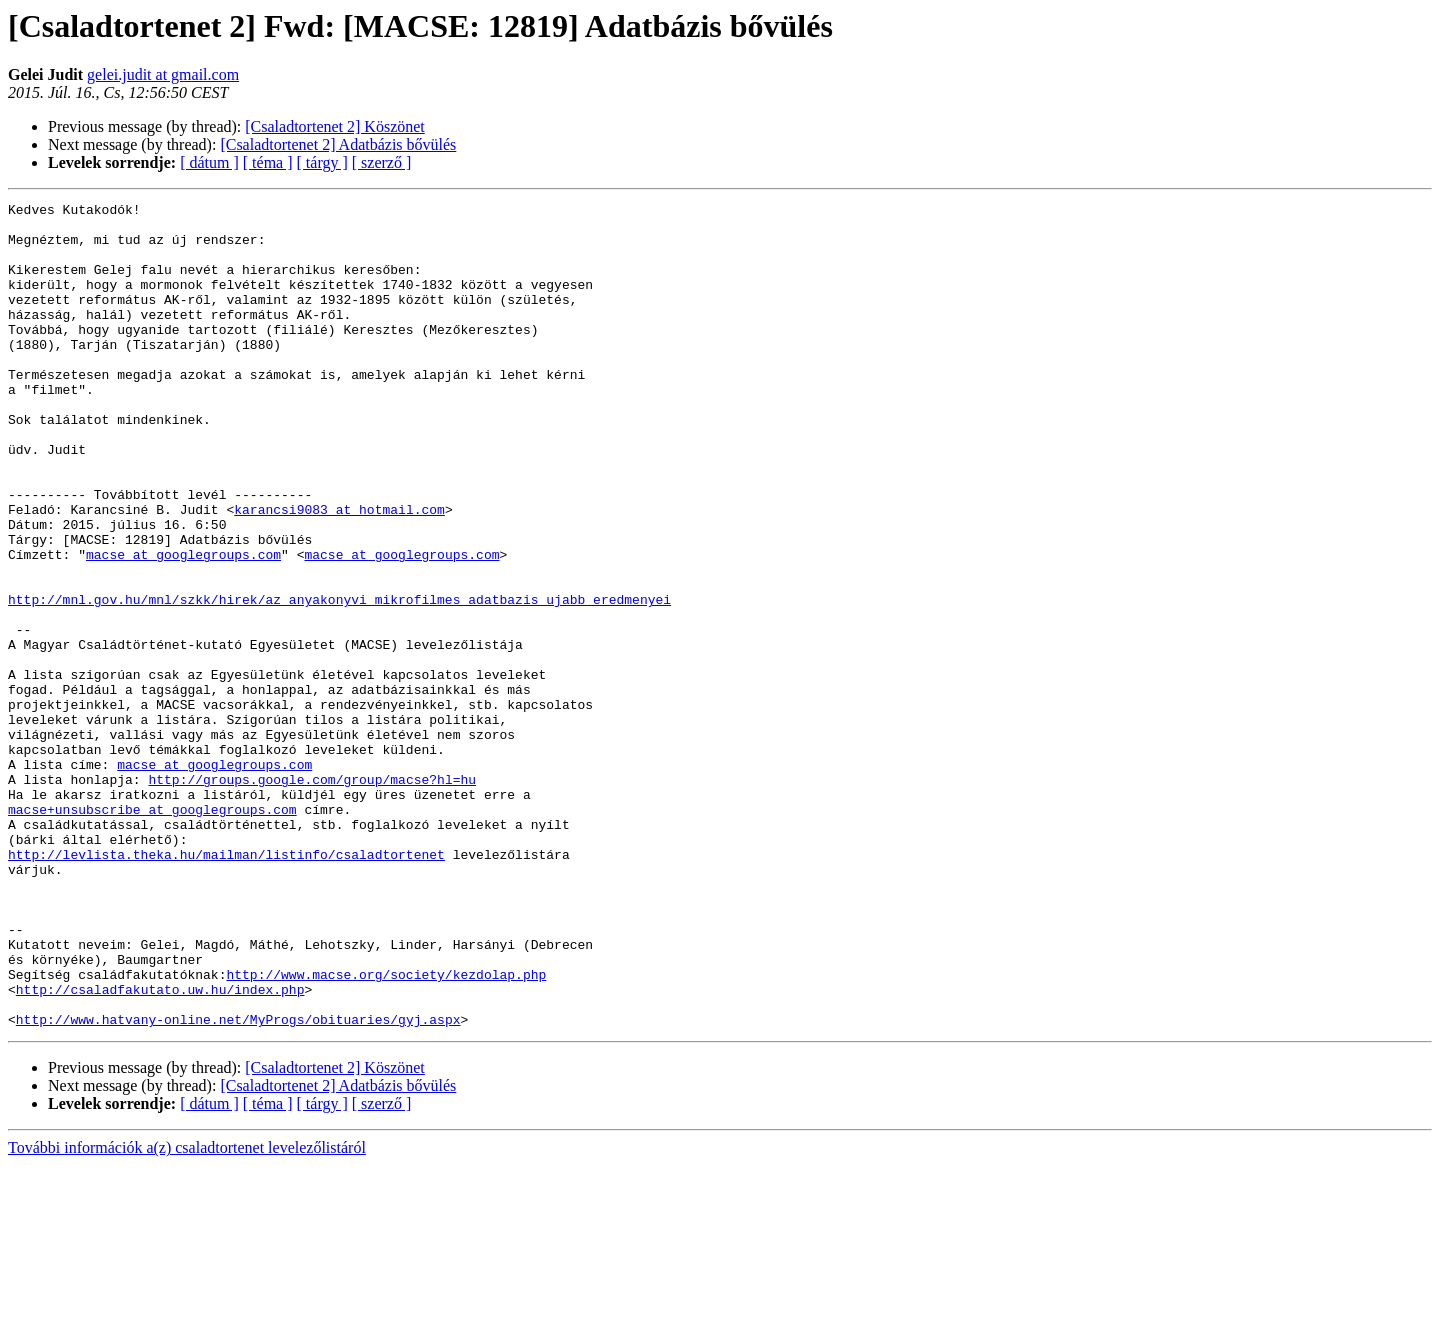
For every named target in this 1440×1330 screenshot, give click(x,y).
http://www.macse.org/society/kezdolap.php (386, 1130)
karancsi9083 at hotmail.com (339, 572)
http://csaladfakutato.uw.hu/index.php (160, 1148)
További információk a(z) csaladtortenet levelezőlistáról (187, 1312)
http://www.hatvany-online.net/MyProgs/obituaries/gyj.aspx (238, 1184)
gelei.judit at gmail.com (163, 74)
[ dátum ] (209, 162)
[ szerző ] (382, 162)
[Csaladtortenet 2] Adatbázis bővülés (338, 144)
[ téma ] (268, 162)
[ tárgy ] (322, 162)
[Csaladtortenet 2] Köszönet (335, 126)
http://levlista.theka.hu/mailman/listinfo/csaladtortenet (226, 986)
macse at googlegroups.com (183, 626)
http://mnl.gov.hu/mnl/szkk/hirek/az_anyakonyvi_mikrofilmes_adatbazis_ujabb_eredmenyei (339, 680)
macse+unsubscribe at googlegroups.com (152, 932)
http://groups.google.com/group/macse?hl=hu (312, 896)
